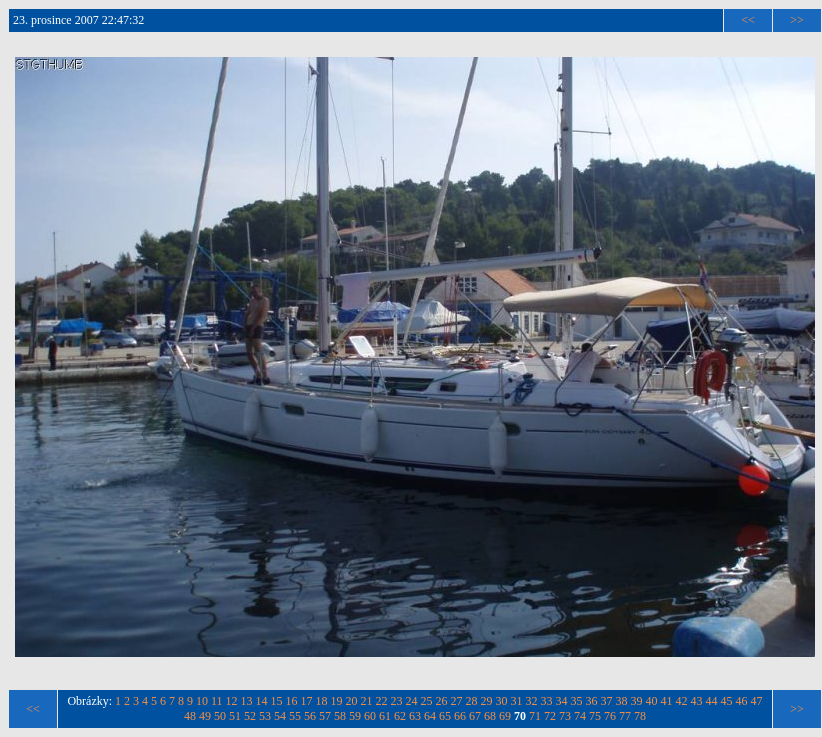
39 (637, 701)
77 (625, 716)
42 (682, 701)
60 (370, 716)
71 (535, 716)
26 (442, 701)
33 (547, 701)
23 (397, 701)
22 (382, 701)
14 (262, 701)
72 (550, 716)
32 (532, 701)
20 (352, 701)
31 (517, 701)
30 (502, 701)
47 (757, 701)
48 (190, 716)
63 (415, 716)
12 (232, 701)
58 (340, 716)
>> (797, 20)
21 (367, 701)
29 (487, 701)
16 (292, 701)
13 (247, 701)
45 (727, 701)
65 (445, 716)
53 (265, 716)
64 (430, 716)
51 (235, 716)
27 (457, 701)
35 (577, 701)
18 (322, 701)
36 (592, 701)
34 (562, 701)
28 (472, 701)
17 (307, 701)
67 (475, 716)
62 (400, 716)
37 (607, 701)
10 (202, 701)
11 (217, 701)
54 (280, 716)
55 (295, 716)
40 (652, 701)
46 (742, 701)
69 (505, 716)
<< (748, 20)
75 (595, 716)
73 (565, 716)
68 (490, 716)
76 (610, 716)
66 (460, 716)
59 (355, 716)
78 (640, 716)
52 (250, 716)
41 (667, 701)
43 (697, 701)
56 (310, 716)
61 (385, 716)
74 (580, 716)
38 (622, 701)
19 (337, 701)
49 (205, 716)
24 (412, 701)
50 (220, 716)
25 (427, 701)
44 (712, 701)
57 (325, 716)
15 (277, 701)
